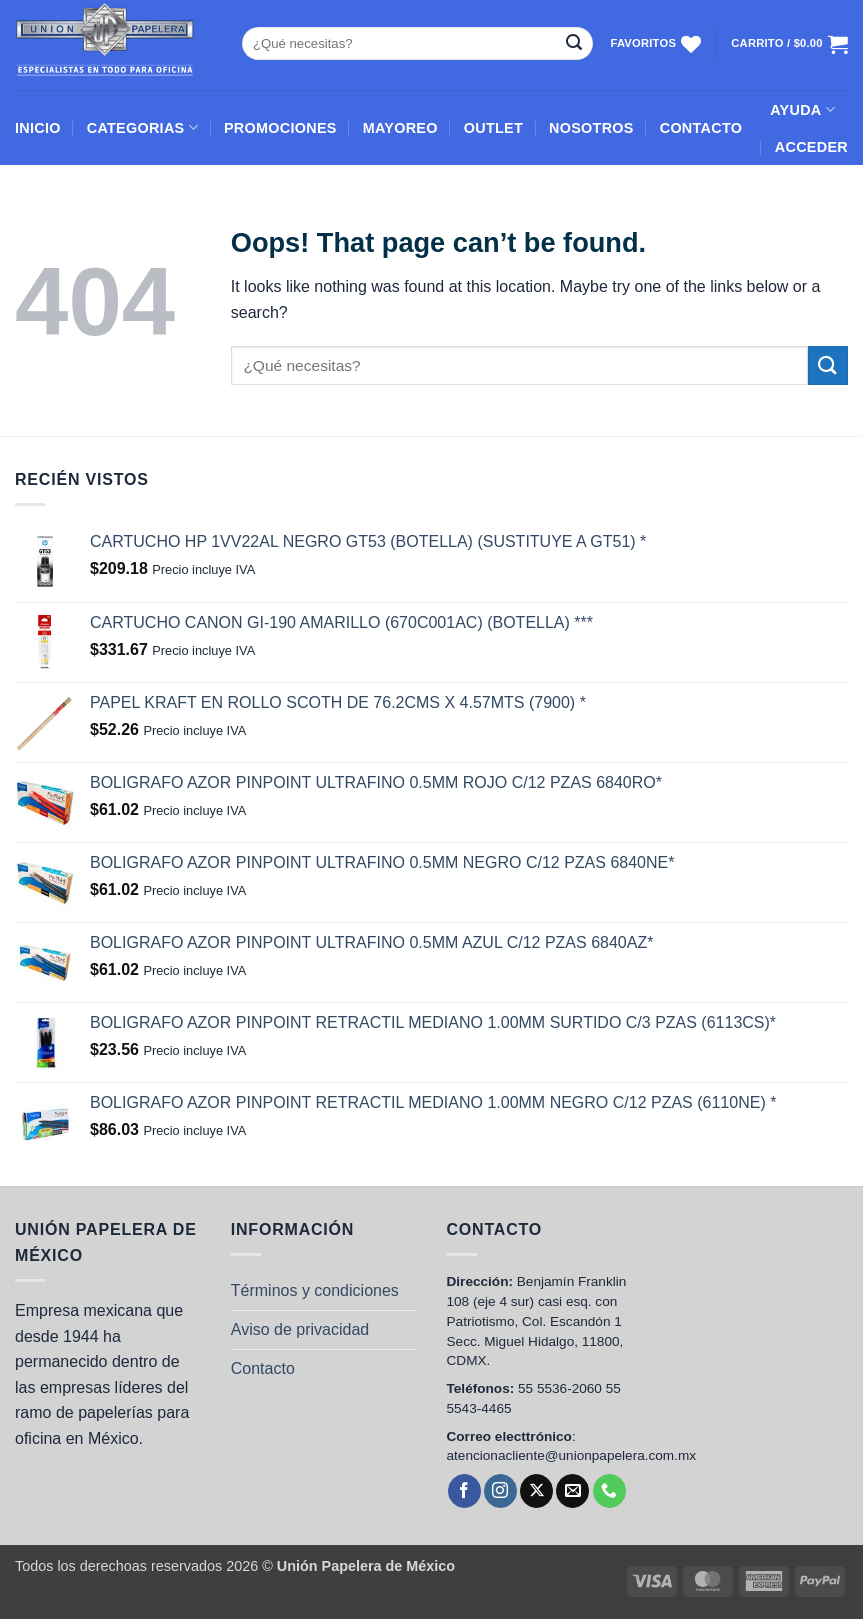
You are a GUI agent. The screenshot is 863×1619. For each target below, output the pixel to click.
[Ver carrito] (789, 44)
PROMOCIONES (280, 128)
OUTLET (493, 128)
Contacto (263, 1368)
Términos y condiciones (315, 1290)
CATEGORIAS (142, 127)
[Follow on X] (536, 1491)
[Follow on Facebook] (464, 1491)
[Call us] (609, 1491)
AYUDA (802, 109)
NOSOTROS (591, 128)
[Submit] (574, 44)
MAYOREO (400, 128)
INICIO (38, 128)
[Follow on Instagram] (500, 1491)
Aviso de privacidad (300, 1329)
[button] (811, 147)
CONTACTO (701, 128)
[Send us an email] (572, 1491)
